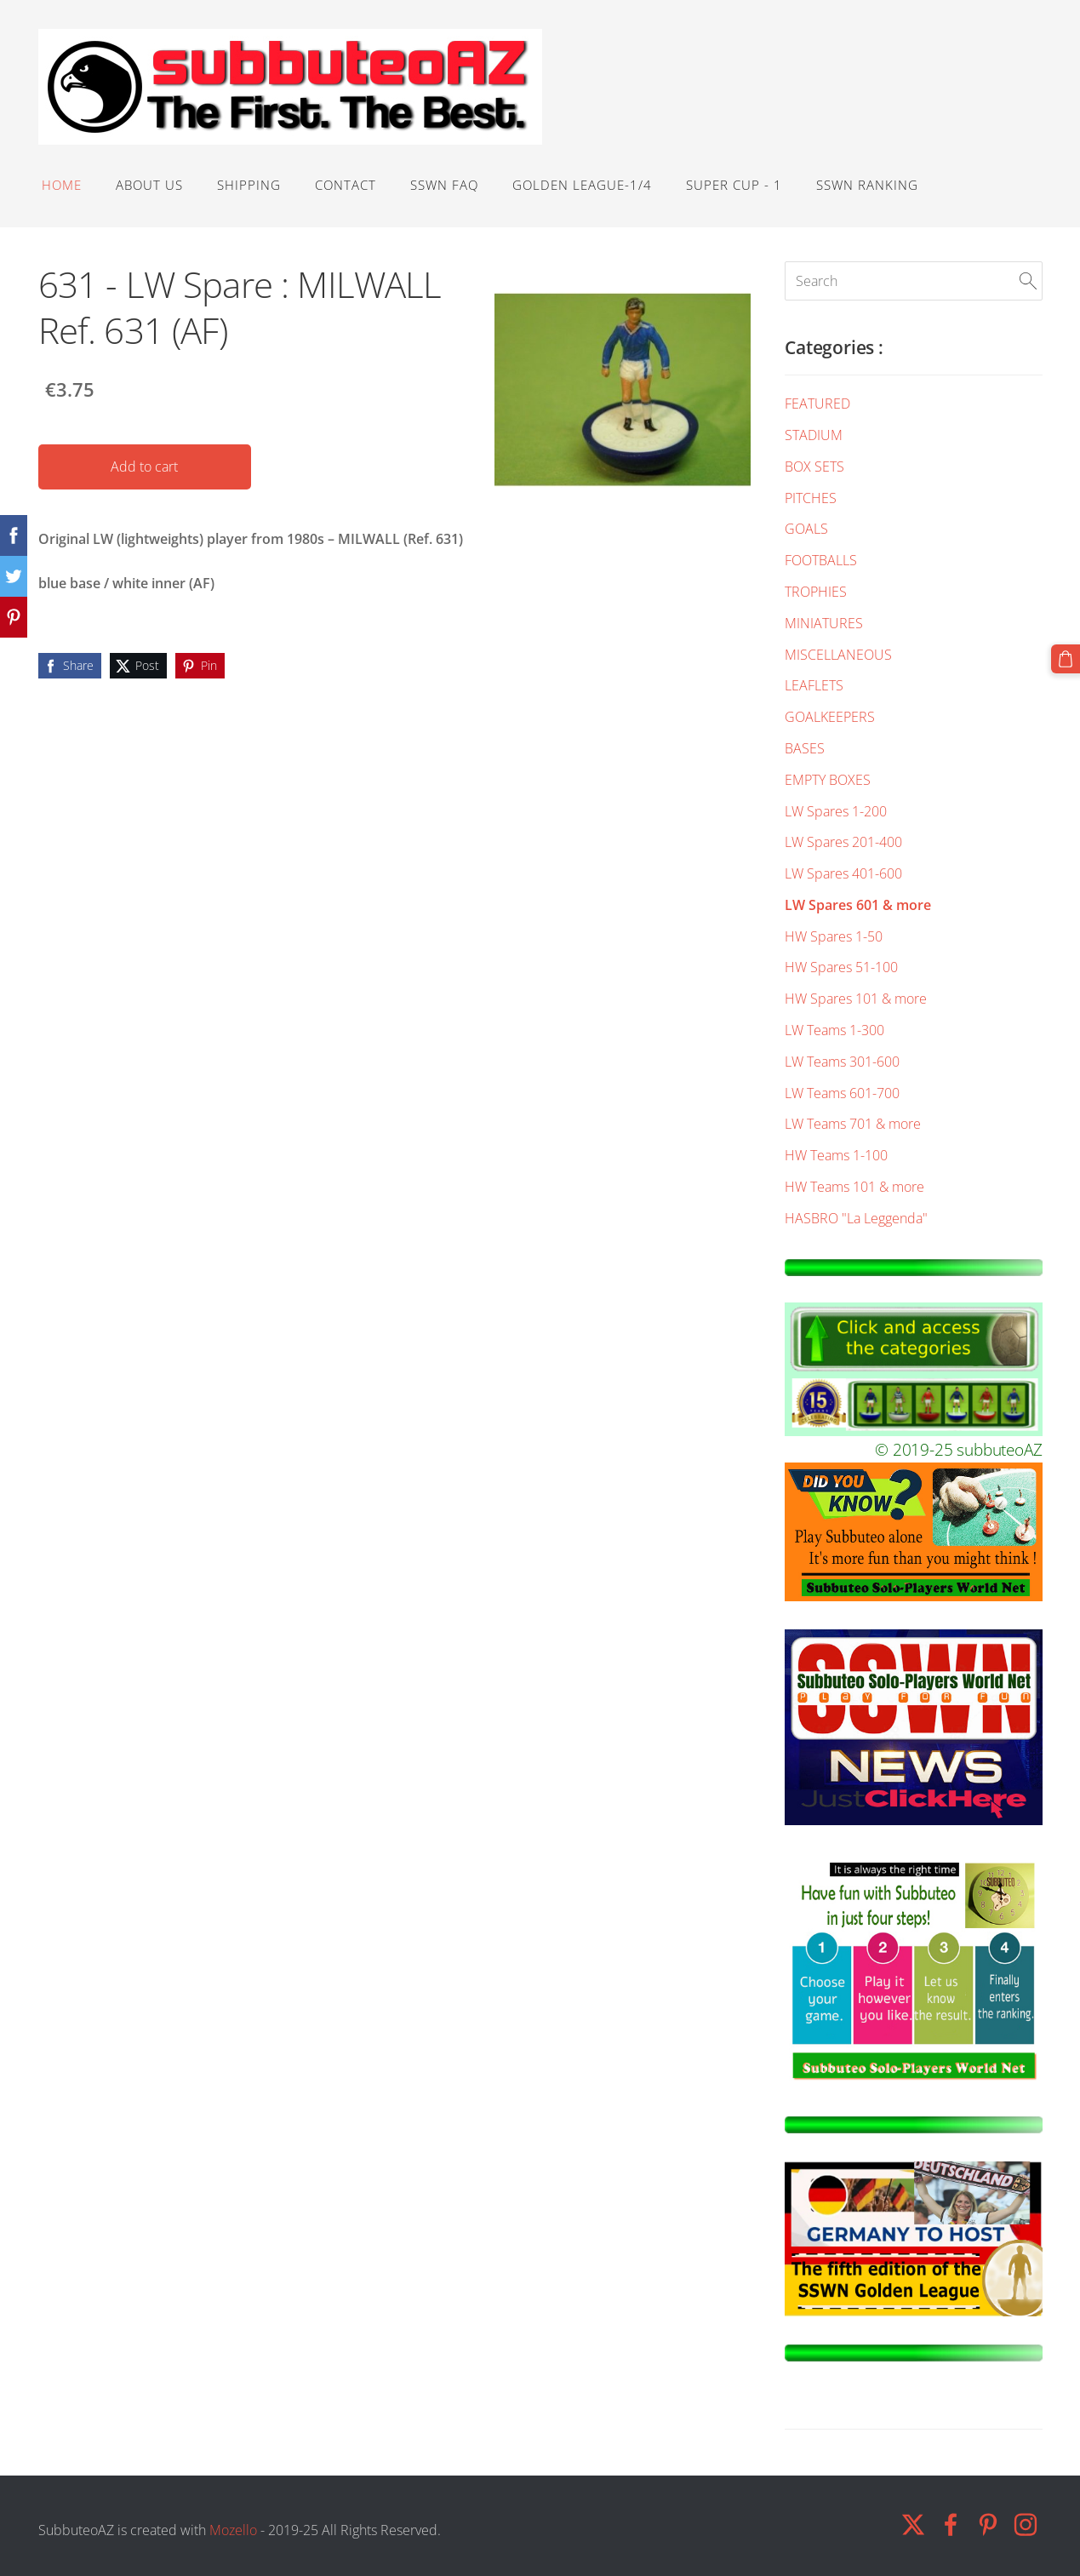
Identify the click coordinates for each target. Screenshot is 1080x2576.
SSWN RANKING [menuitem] (867, 184)
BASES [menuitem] (805, 748)
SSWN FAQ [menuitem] (444, 184)
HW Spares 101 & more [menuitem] (856, 998)
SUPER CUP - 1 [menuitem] (734, 184)
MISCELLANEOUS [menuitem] (838, 654)
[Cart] (1065, 658)
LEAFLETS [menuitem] (814, 685)
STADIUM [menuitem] (814, 435)
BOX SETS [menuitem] (814, 466)
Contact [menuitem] (345, 184)
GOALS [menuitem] (806, 528)
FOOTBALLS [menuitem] (821, 560)
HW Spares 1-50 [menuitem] (834, 936)
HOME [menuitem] (62, 184)
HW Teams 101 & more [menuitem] (854, 1186)
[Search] (913, 281)
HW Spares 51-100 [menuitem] (841, 967)
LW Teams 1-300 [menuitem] (834, 1030)
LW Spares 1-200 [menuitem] (836, 811)
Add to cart (144, 466)
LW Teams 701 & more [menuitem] (853, 1123)
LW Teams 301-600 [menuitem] (842, 1061)
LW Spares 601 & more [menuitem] (858, 905)
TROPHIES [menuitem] (816, 591)
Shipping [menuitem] (249, 184)
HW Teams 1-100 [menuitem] (836, 1155)
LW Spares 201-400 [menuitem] (843, 842)
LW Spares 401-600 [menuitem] (843, 873)
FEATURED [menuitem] (817, 403)
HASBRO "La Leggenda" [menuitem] (856, 1218)
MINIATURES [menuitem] (824, 623)
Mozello (233, 2530)
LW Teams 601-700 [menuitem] (842, 1093)
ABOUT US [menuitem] (149, 184)
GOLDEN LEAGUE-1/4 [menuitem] (582, 184)
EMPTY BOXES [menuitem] (828, 779)
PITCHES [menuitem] (811, 498)
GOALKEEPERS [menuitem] (830, 716)
